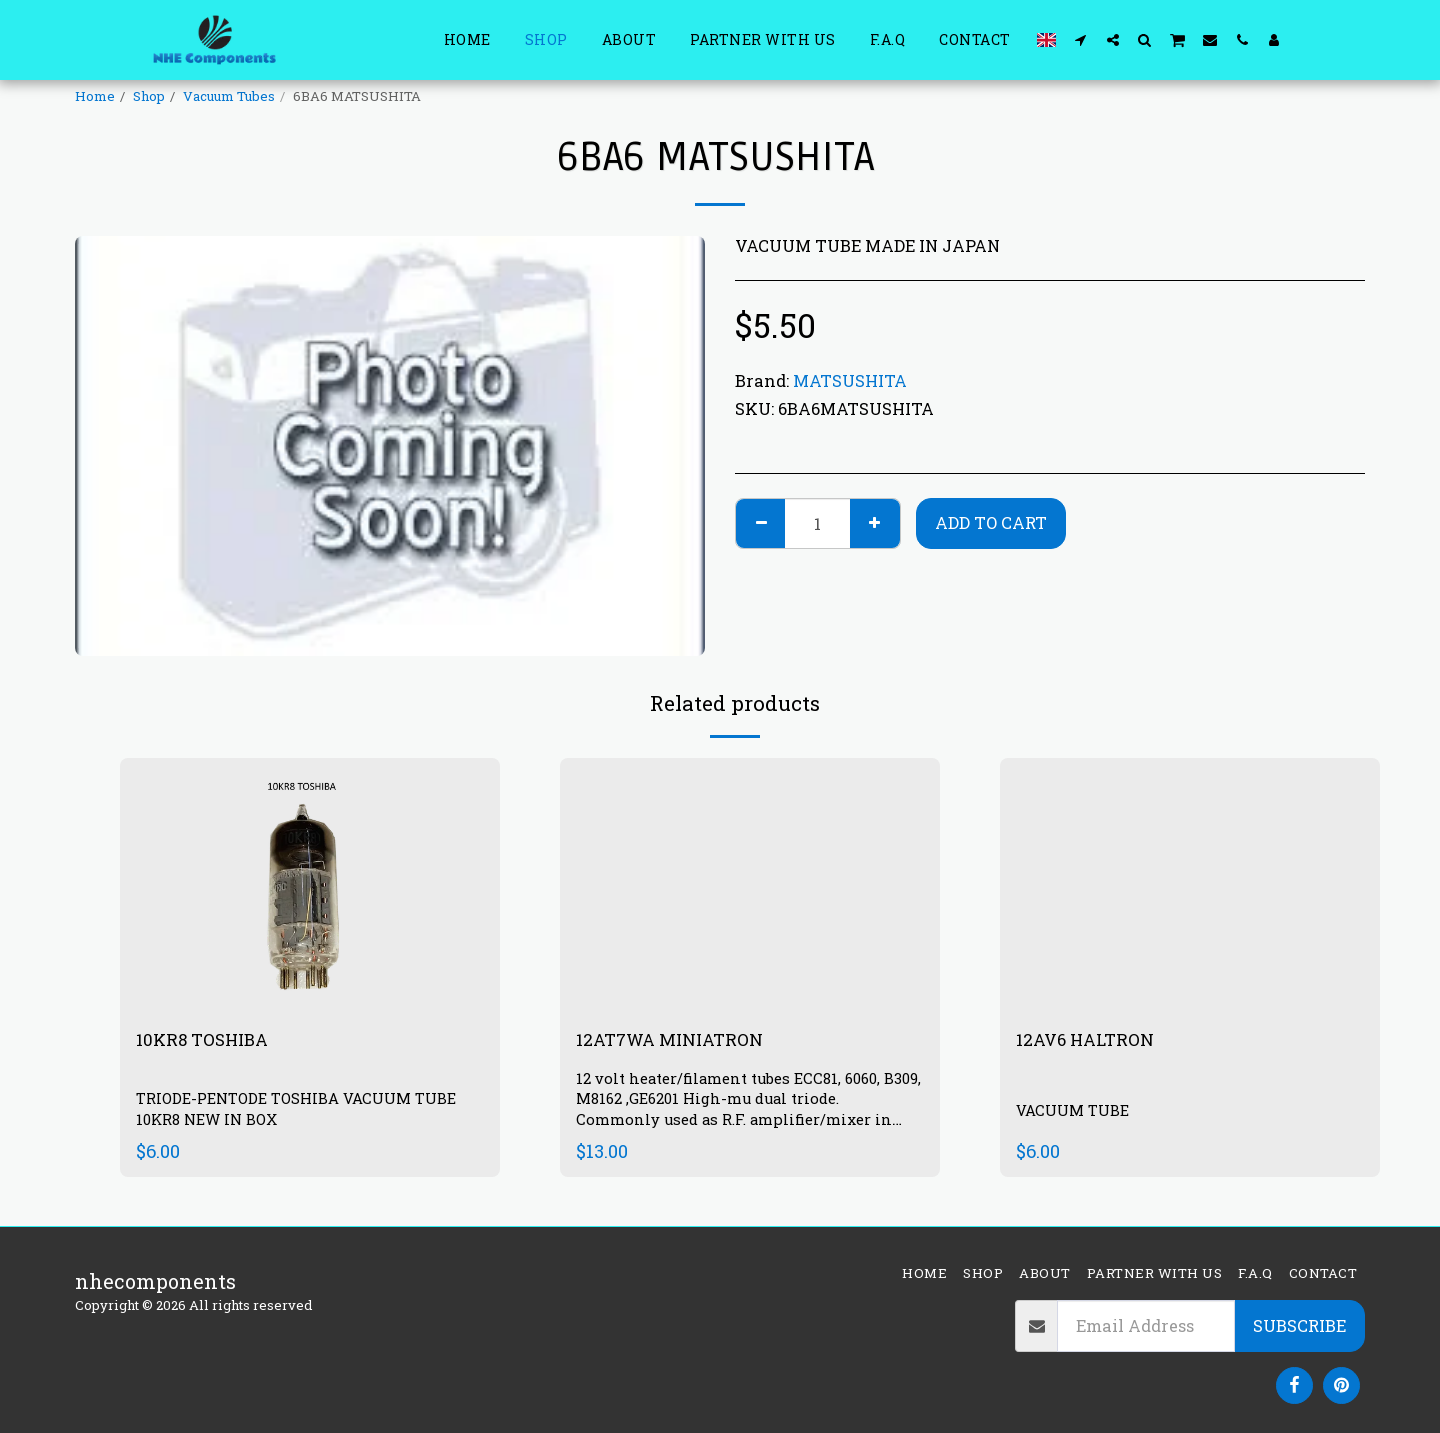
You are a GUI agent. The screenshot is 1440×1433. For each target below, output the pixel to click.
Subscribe (1299, 1325)
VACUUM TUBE (1077, 1110)
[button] (1081, 39)
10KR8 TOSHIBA (213, 1041)
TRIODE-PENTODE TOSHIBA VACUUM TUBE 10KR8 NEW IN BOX (308, 1111)
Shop (149, 96)
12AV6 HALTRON (1095, 1041)
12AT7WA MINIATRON (686, 1041)
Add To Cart (991, 522)
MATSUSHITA (850, 380)
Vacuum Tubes (229, 96)
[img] (750, 884)
